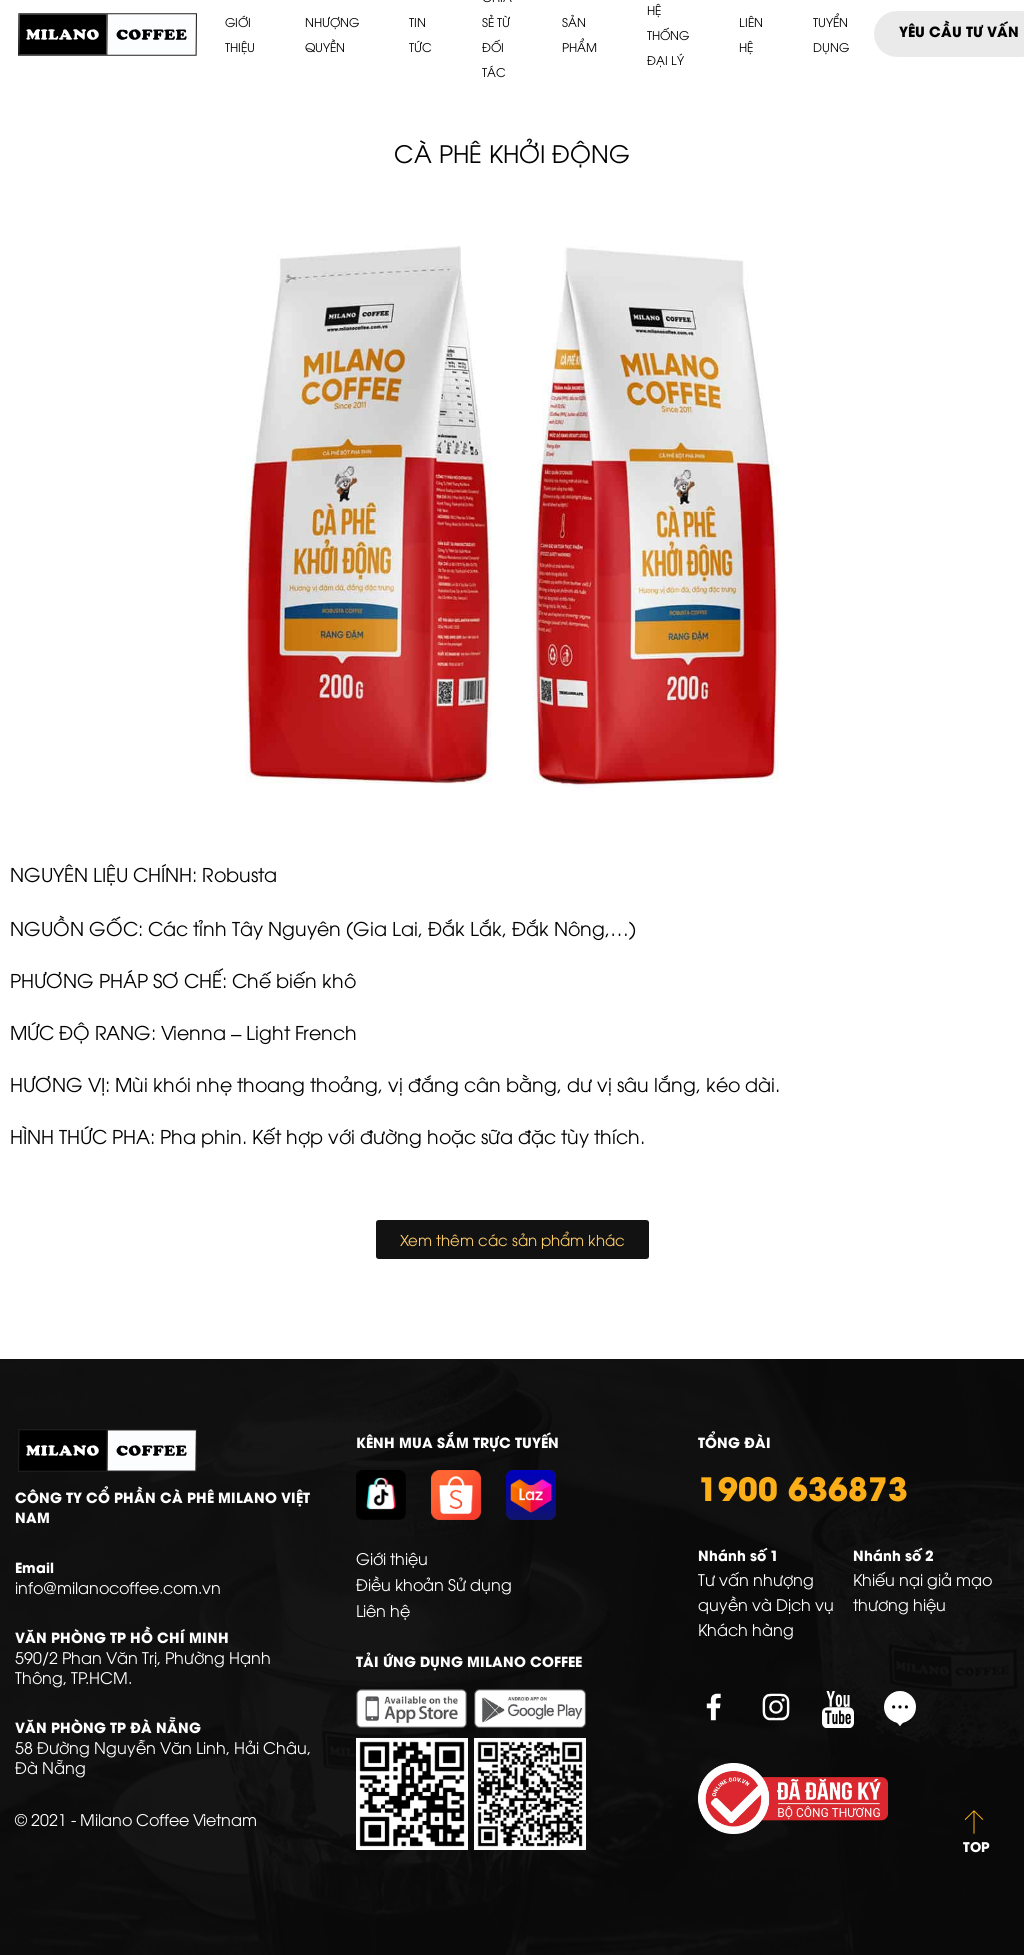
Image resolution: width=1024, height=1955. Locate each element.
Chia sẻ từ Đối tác (497, 34)
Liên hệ (751, 34)
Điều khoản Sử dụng (434, 1584)
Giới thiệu (240, 34)
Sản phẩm (579, 34)
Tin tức (420, 34)
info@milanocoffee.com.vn (118, 1587)
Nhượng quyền (332, 34)
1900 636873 (803, 1486)
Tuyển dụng (831, 34)
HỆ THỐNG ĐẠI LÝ (668, 34)
